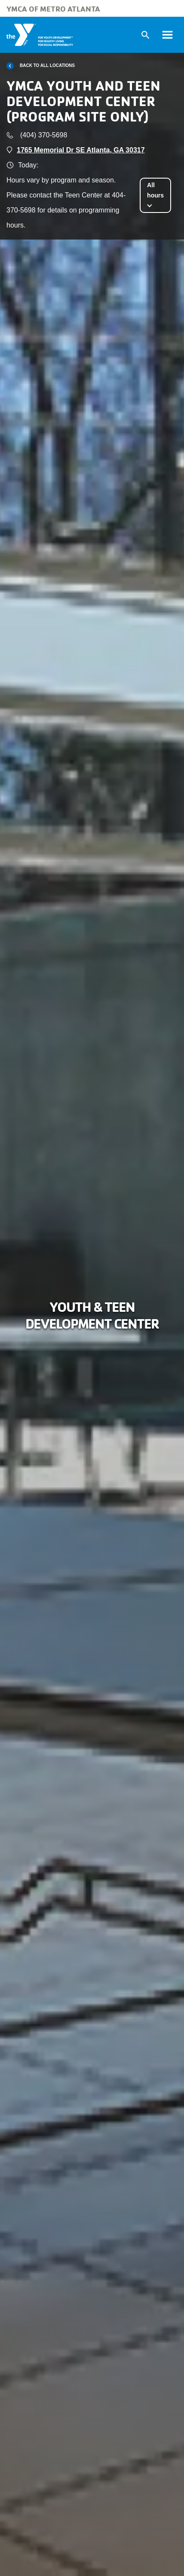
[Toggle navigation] (167, 35)
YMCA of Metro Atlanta (53, 8)
